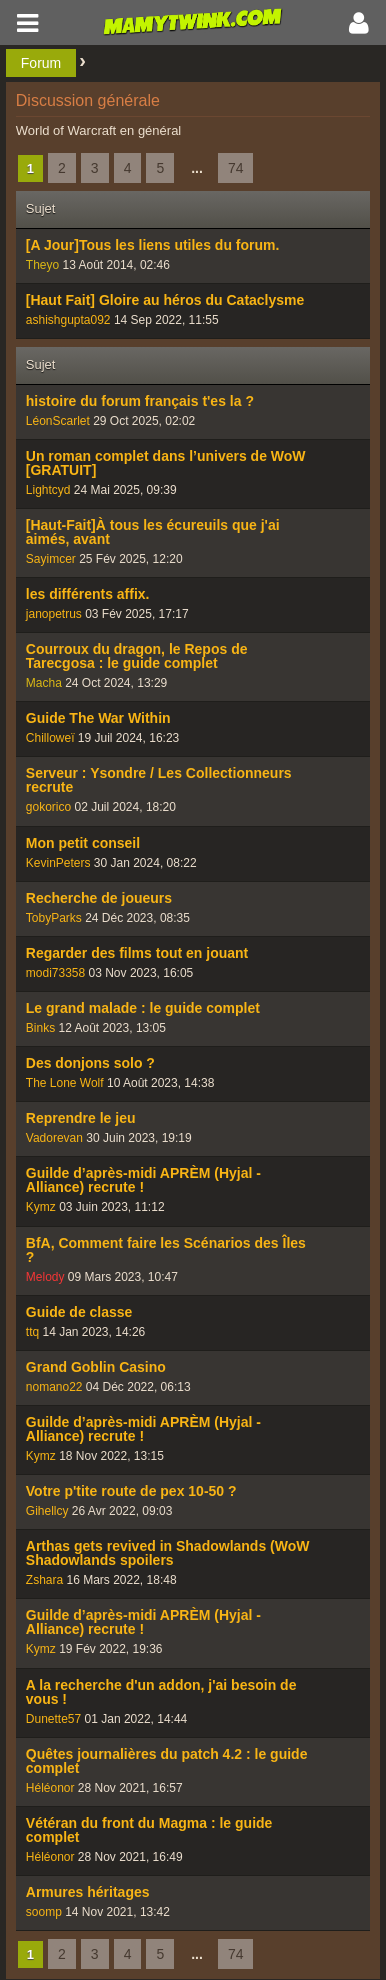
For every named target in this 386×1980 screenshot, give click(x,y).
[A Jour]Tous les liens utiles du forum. (153, 245)
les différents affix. (88, 594)
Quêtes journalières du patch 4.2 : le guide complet (167, 1761)
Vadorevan (54, 1138)
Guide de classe (79, 1312)
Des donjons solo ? (90, 1063)
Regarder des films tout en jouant (137, 953)
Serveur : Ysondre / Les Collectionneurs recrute (159, 780)
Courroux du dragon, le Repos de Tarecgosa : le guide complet (137, 656)
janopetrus (54, 614)
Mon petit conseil (83, 843)
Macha (44, 683)
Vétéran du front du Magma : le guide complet (149, 1830)
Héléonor (50, 1788)
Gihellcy (47, 1511)
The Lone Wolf (65, 1083)
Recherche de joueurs (99, 898)
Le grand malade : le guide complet (143, 1008)
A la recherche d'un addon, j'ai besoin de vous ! (161, 1692)
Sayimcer (51, 559)
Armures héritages (88, 1892)
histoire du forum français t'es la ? (140, 401)
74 (236, 168)
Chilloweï (50, 738)
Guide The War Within (98, 718)
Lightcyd (48, 490)
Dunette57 (53, 1719)
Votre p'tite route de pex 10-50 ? (131, 1491)
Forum (41, 63)
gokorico (48, 807)
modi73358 (55, 973)
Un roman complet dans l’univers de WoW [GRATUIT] (166, 463)
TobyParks (54, 918)
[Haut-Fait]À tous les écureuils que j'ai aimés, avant (153, 532)
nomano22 (54, 1387)
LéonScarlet (58, 421)
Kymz (41, 1207)
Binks (40, 1028)
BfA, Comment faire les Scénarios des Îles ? (166, 1250)
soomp (44, 1912)
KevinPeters (58, 863)
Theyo (42, 265)
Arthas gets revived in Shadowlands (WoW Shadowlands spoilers (168, 1553)
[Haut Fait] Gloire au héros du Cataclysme (165, 300)
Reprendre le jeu (81, 1118)
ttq (32, 1332)
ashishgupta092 (68, 320)
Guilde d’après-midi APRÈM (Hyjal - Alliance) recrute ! (143, 1180)
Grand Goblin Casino (96, 1367)
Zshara (44, 1580)
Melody (45, 1277)
